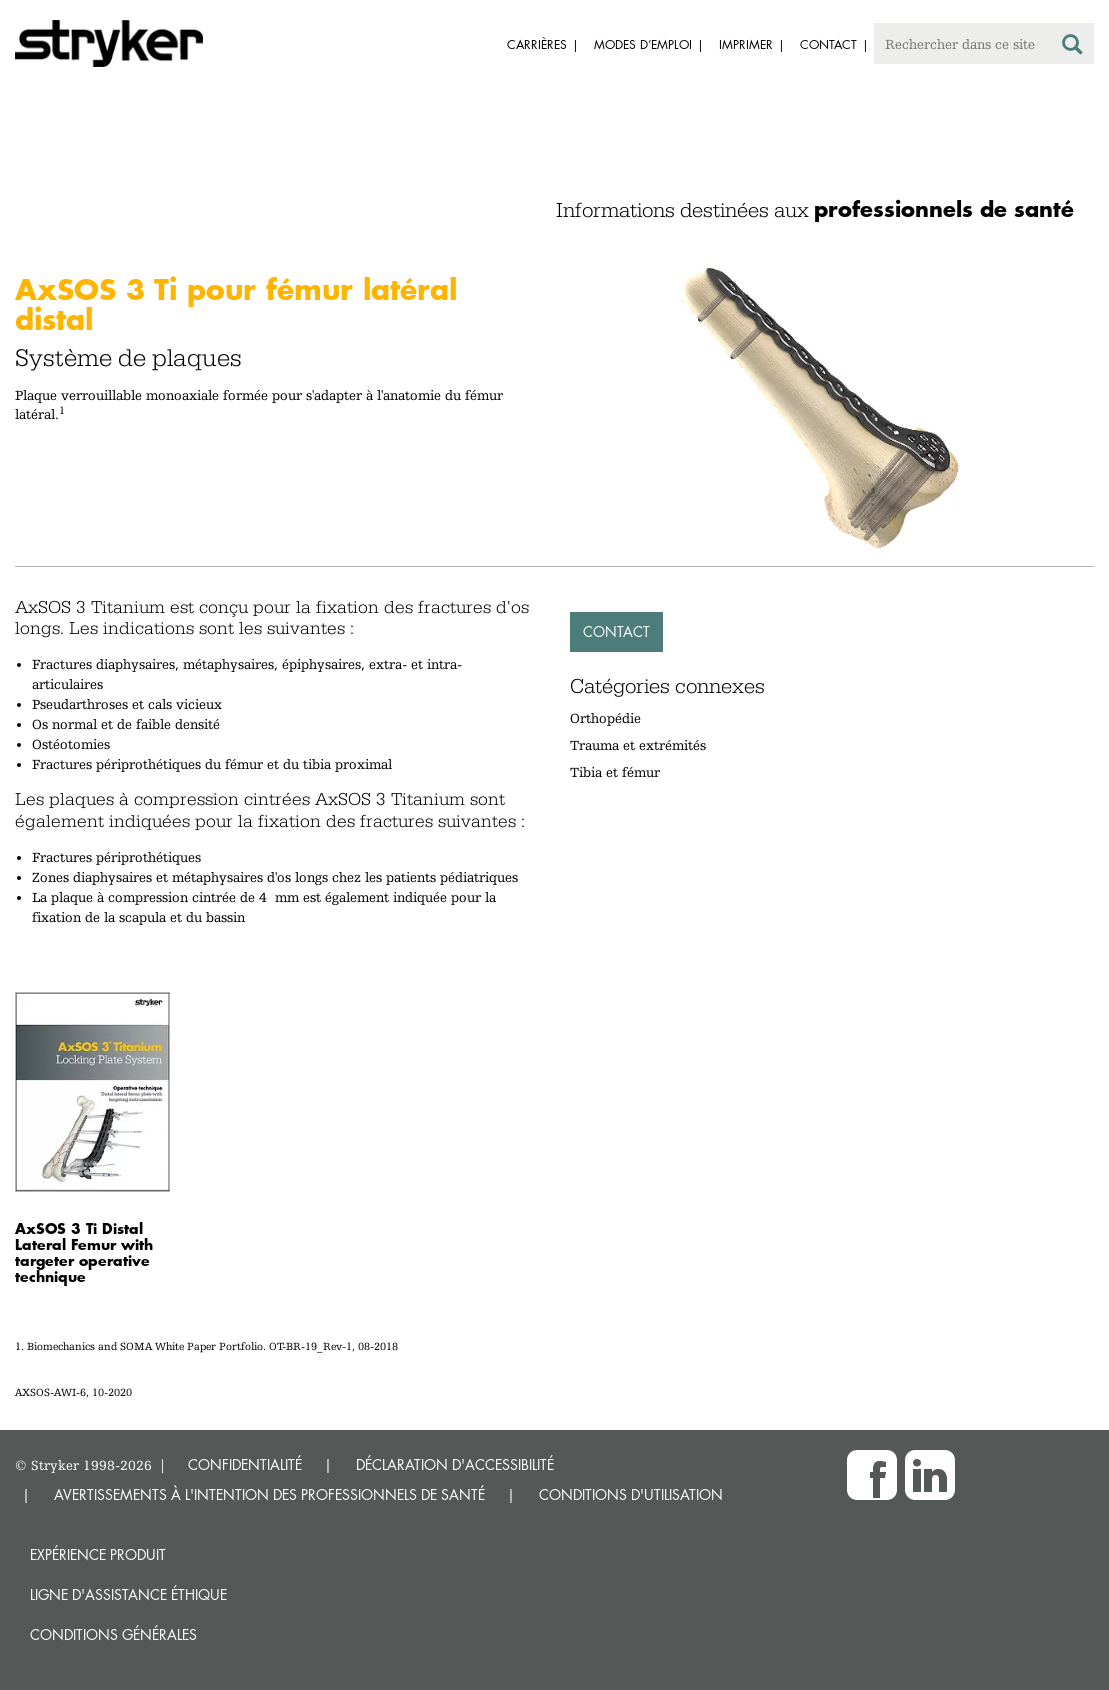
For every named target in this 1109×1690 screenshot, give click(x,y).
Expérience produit (98, 1554)
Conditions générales (113, 1634)
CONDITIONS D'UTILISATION (631, 1494)
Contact (616, 631)
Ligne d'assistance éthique (128, 1594)
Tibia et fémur (615, 772)
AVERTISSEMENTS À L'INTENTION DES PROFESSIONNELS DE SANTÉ (269, 1494)
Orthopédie (605, 718)
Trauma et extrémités (638, 745)
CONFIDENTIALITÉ (245, 1464)
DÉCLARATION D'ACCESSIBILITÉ (455, 1464)
